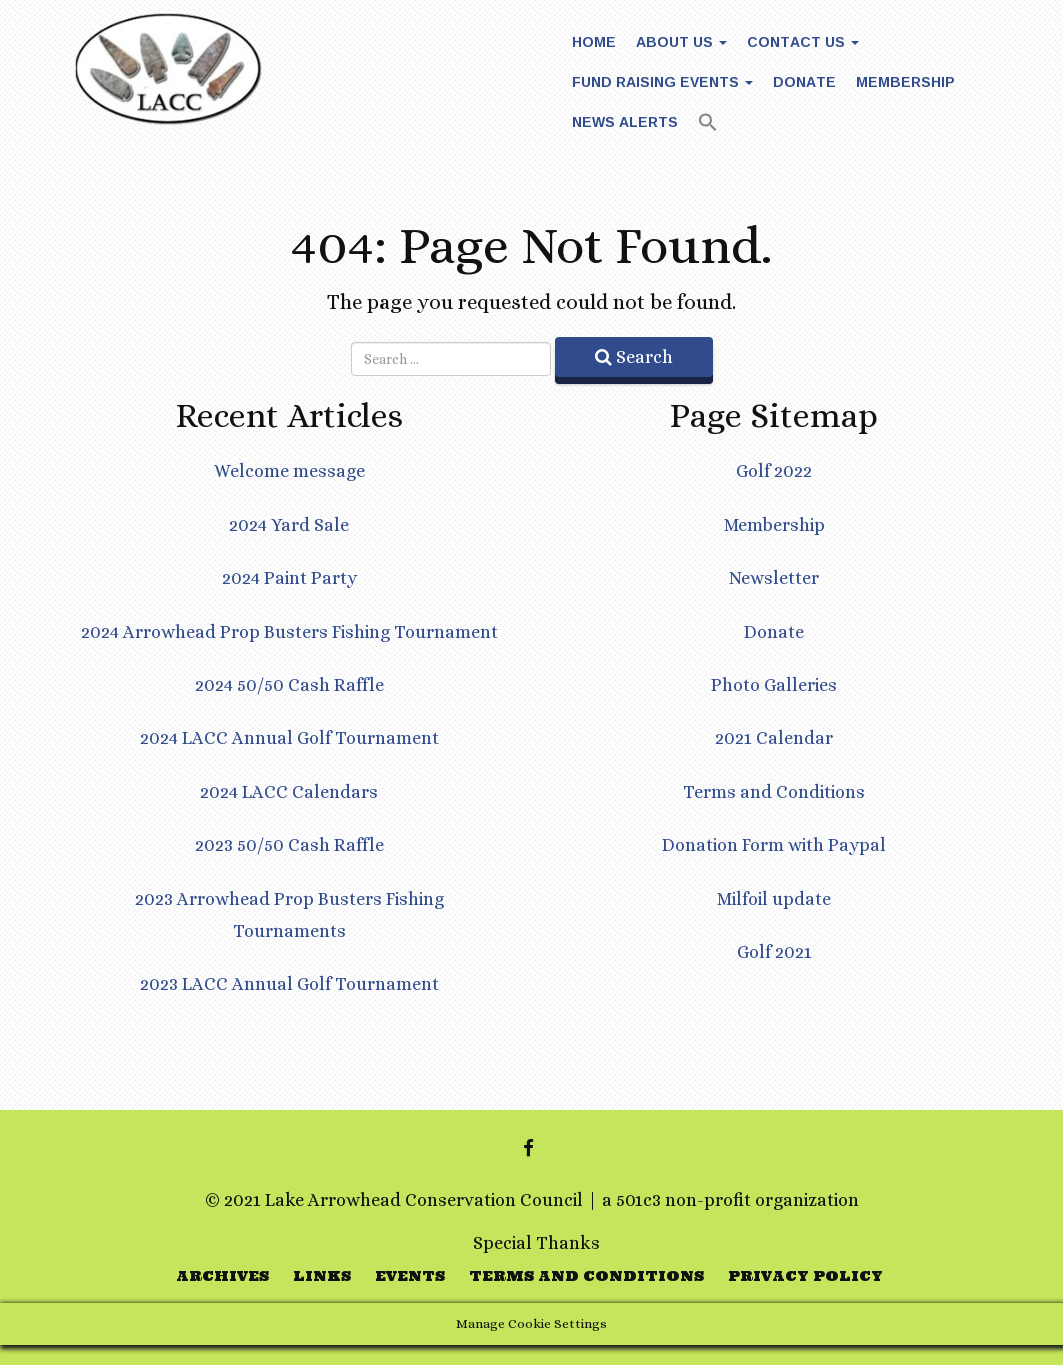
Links (322, 1276)
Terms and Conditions (774, 792)
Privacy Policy (805, 1276)
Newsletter (774, 578)
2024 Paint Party (289, 578)
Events (410, 1276)
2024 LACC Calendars (289, 792)
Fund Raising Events (662, 81)
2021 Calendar (774, 738)
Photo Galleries (774, 685)
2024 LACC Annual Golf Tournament (289, 738)
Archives (222, 1276)
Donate (804, 81)
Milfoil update (774, 899)
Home (594, 41)
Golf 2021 (774, 952)
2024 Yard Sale (289, 525)
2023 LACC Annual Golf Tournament (289, 984)
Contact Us (803, 41)
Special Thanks (536, 1243)
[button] (708, 124)
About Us (681, 41)
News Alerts (625, 121)
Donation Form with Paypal (774, 845)
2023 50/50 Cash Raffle (289, 845)
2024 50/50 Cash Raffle (289, 685)
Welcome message (289, 471)
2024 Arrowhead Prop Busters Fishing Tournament (289, 632)
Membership (905, 81)
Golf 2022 (774, 471)
